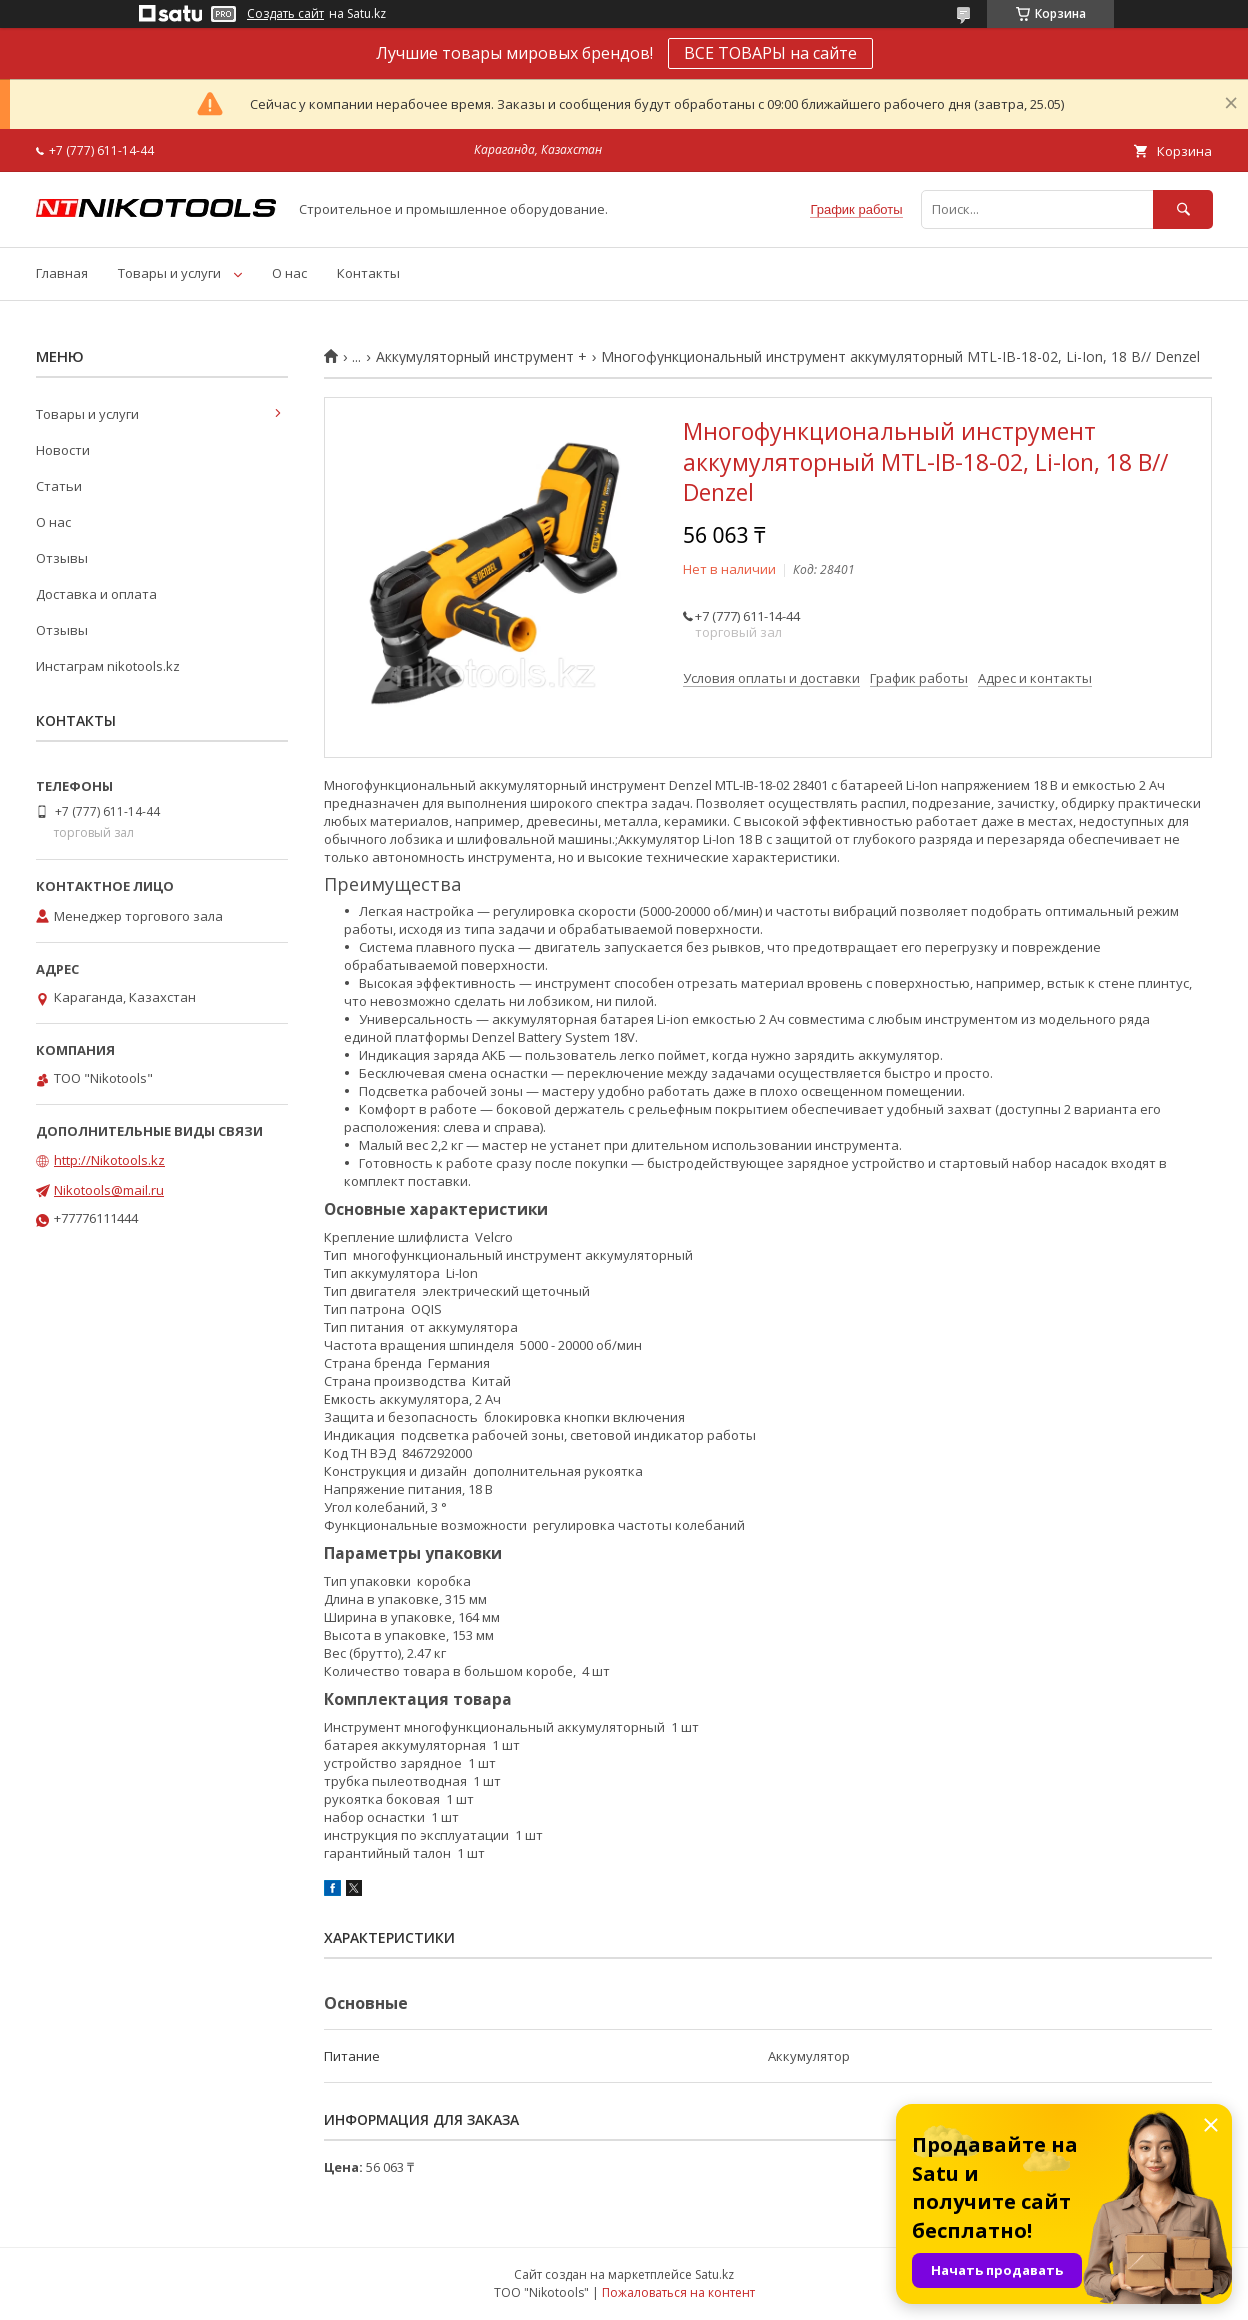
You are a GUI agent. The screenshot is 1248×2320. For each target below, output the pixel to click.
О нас (289, 273)
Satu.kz (714, 2274)
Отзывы (62, 558)
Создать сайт (285, 14)
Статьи (59, 486)
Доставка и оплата (96, 594)
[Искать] (1183, 209)
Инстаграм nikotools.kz (108, 666)
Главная (62, 273)
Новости (63, 450)
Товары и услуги (169, 273)
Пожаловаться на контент (678, 2292)
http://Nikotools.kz (109, 1160)
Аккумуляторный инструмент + (481, 357)
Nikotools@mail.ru (109, 1190)
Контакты (368, 273)
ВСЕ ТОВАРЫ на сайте (770, 53)
